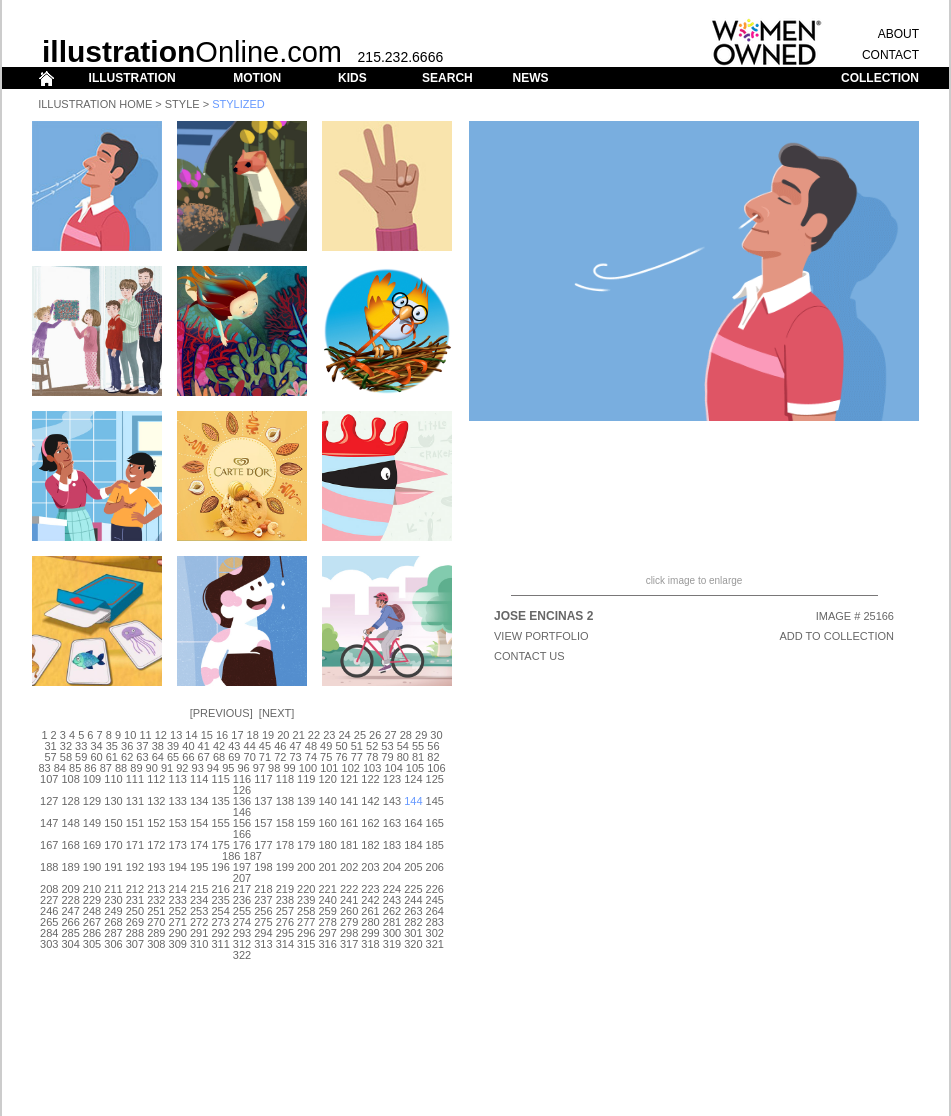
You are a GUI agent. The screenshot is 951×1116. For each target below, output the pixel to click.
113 (178, 779)
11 (145, 735)
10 (130, 735)
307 (135, 944)
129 (92, 801)
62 (127, 757)
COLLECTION (880, 78)
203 (370, 867)
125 (435, 779)
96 (243, 768)
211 (113, 889)
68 (219, 757)
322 (242, 955)
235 (220, 900)
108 (70, 779)
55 (418, 746)
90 (152, 768)
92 (182, 768)
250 (135, 911)
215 (199, 889)
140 (328, 801)
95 (228, 768)
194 (178, 867)
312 (242, 944)
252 (178, 911)
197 (242, 867)
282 (413, 922)
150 (113, 823)
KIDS (352, 78)
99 (289, 768)
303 (49, 944)
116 (242, 779)
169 (92, 845)
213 (156, 889)
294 (263, 933)
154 (199, 823)
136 (242, 801)
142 (370, 801)
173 (178, 845)
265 (49, 922)
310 (199, 944)
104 (393, 768)
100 (308, 768)
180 (328, 845)
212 (135, 889)
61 (112, 757)
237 (263, 900)
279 (349, 922)
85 (75, 768)
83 (44, 768)
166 (242, 834)
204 (392, 867)
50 (341, 746)
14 (191, 735)
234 (199, 900)
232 (156, 900)
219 (285, 889)
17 (237, 735)
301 (413, 933)
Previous (221, 713)
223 (370, 889)
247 (70, 911)
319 (392, 944)
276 (285, 922)
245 (435, 900)
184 (413, 845)
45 (265, 746)
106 (436, 768)
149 (92, 823)
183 (392, 845)
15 (207, 735)
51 (357, 746)
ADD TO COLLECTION (836, 636)
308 (156, 944)
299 (370, 933)
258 (306, 911)
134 (199, 801)
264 (435, 911)
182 (370, 845)
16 (222, 735)
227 (49, 900)
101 (329, 768)
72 (280, 757)
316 (328, 944)
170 (113, 845)
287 (113, 933)
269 (135, 922)
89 (136, 768)
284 (49, 933)
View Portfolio (541, 636)
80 (403, 757)
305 (92, 944)
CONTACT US (529, 656)
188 (49, 867)
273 (220, 922)
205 (413, 867)
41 (204, 746)
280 (370, 922)
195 (199, 867)
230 (113, 900)
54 (403, 746)
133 (178, 801)
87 (106, 768)
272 (199, 922)
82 (433, 757)
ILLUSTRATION (132, 78)
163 (392, 823)
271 (178, 922)
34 (96, 746)
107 (49, 779)
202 (349, 867)
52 (372, 746)
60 (96, 757)
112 (156, 779)
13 (176, 735)
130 (113, 801)
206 (435, 867)
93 (198, 768)
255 (242, 911)
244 (413, 900)
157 (263, 823)
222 (349, 889)
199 (285, 867)
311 (220, 944)
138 (285, 801)
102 (351, 768)
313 (263, 944)
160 (328, 823)
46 (280, 746)
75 (326, 757)
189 (70, 867)
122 (370, 779)
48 (311, 746)
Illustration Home (95, 104)
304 (70, 944)
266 (70, 922)
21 (299, 735)
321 (435, 944)
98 (274, 768)
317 (349, 944)
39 (173, 746)
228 (70, 900)
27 (390, 735)
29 (421, 735)
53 (387, 746)
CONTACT (890, 55)
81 (418, 757)
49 (326, 746)
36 (127, 746)
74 (311, 757)
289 (156, 933)
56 (433, 746)
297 (328, 933)
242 (370, 900)
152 (156, 823)
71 (265, 757)
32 (66, 746)
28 (406, 735)
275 (263, 922)
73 (295, 757)
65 (173, 757)
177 (263, 845)
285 (70, 933)
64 (158, 757)
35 (112, 746)
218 (263, 889)
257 (285, 911)
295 (285, 933)
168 (70, 845)
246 (49, 911)
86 (90, 768)
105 (415, 768)
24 (344, 735)
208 (49, 889)
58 (66, 757)
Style (182, 104)
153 (178, 823)
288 (135, 933)
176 (242, 845)
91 (167, 768)
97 (259, 768)
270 (156, 922)
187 (253, 856)
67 (204, 757)
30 (436, 735)
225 (413, 889)
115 (220, 779)
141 (349, 801)
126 (242, 790)
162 (370, 823)
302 (435, 933)
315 (306, 944)
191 (113, 867)
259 (328, 911)
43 (234, 746)
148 (70, 823)
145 (435, 801)
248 (92, 911)
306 (113, 944)
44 (250, 746)
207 (242, 878)
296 (306, 933)
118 (285, 779)
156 (242, 823)
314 (285, 944)
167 (49, 845)
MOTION (257, 78)
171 (135, 845)
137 (263, 801)
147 (49, 823)
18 (253, 735)
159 (306, 823)
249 (113, 911)
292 (220, 933)
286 (92, 933)
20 (283, 735)
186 (231, 856)
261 (370, 911)
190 (92, 867)
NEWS (530, 78)
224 (392, 889)
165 (435, 823)
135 (220, 801)
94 (213, 768)
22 (314, 735)
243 (392, 900)
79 (387, 757)
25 (360, 735)
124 (413, 779)
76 (341, 757)
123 (392, 779)
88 (121, 768)
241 (349, 900)
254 (220, 911)
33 (81, 746)
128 (70, 801)
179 (306, 845)
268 (113, 922)
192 (135, 867)
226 (435, 889)
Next (276, 713)
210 (92, 889)
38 (158, 746)
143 (392, 801)
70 (250, 757)
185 (435, 845)
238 (285, 900)
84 (60, 768)
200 (306, 867)
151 (135, 823)
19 (268, 735)
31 (50, 746)
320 (413, 944)
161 (349, 823)
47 (295, 746)
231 (135, 900)
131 (135, 801)
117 (263, 779)
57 (50, 757)
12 (161, 735)
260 (349, 911)
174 (199, 845)
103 (372, 768)
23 (329, 735)
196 (220, 867)
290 (178, 933)
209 (70, 889)
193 (156, 867)
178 (285, 845)
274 (242, 922)
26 (375, 735)
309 (178, 944)
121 (349, 779)
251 (156, 911)
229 (92, 900)
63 (142, 757)
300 (392, 933)
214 (178, 889)
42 (219, 746)
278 (328, 922)
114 (199, 779)
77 (357, 757)
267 (92, 922)
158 (285, 823)
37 (142, 746)
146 (242, 812)
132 (156, 801)
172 (156, 845)
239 (306, 900)
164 (413, 823)
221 (328, 889)
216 (220, 889)
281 (392, 922)
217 (242, 889)
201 (328, 867)
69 (234, 757)
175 (220, 845)
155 (220, 823)
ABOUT (898, 34)
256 (263, 911)
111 (135, 779)
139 (306, 801)
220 (306, 889)
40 (188, 746)
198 (263, 867)
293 (242, 933)
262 (392, 911)
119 (306, 779)
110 (113, 779)
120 (328, 779)
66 (188, 757)
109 (92, 779)
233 (178, 900)
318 (370, 944)
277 (306, 922)
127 (49, 801)
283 (435, 922)
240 (328, 900)
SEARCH (447, 78)
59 (81, 757)
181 (349, 845)
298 (349, 933)
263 (413, 911)
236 (242, 900)
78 (372, 757)
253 (199, 911)
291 (199, 933)
